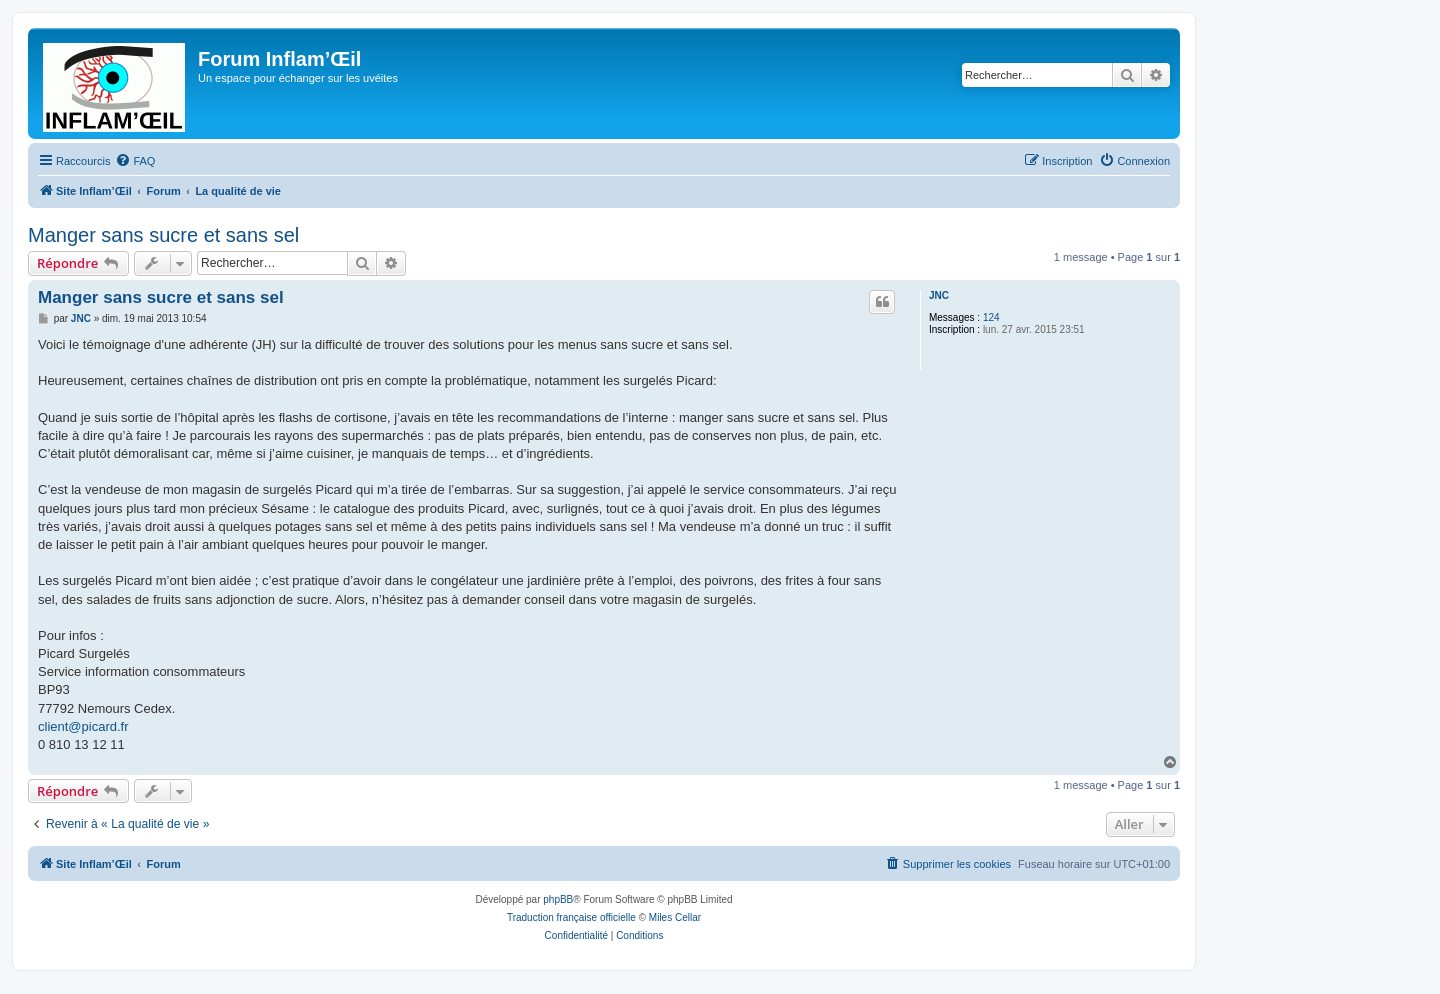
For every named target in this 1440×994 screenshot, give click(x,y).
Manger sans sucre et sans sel (163, 235)
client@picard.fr (83, 726)
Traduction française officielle (571, 917)
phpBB (558, 899)
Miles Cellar (675, 917)
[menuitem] (135, 161)
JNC (939, 295)
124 (991, 317)
